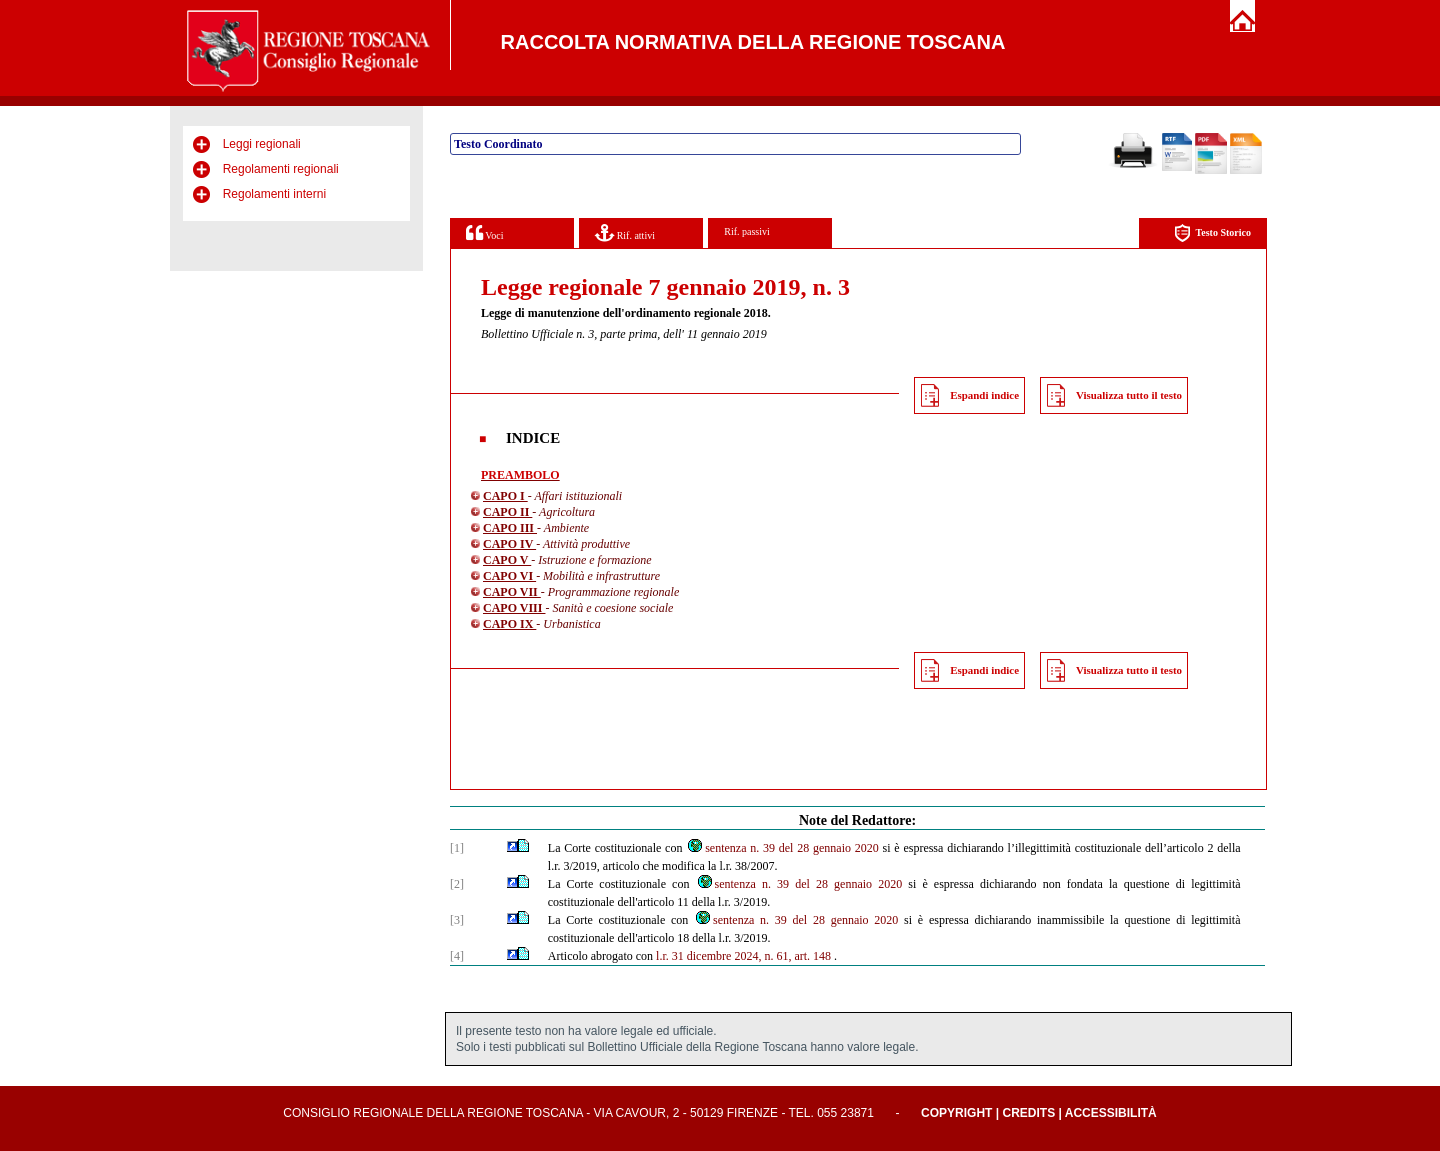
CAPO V (507, 560)
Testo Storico (1212, 233)
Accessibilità (1111, 1113)
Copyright (956, 1113)
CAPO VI (509, 576)
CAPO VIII (514, 608)
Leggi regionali (262, 144)
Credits (1028, 1113)
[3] (457, 920)
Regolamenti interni (274, 194)
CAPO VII (512, 592)
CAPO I (505, 496)
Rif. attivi (625, 232)
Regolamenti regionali (281, 169)
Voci (484, 232)
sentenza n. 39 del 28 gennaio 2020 (782, 848)
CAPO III (510, 528)
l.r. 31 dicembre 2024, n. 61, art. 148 (743, 956)
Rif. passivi (747, 231)
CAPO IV (509, 544)
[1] (457, 848)
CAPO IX (509, 624)
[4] (457, 956)
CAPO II (507, 512)
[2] (457, 884)
